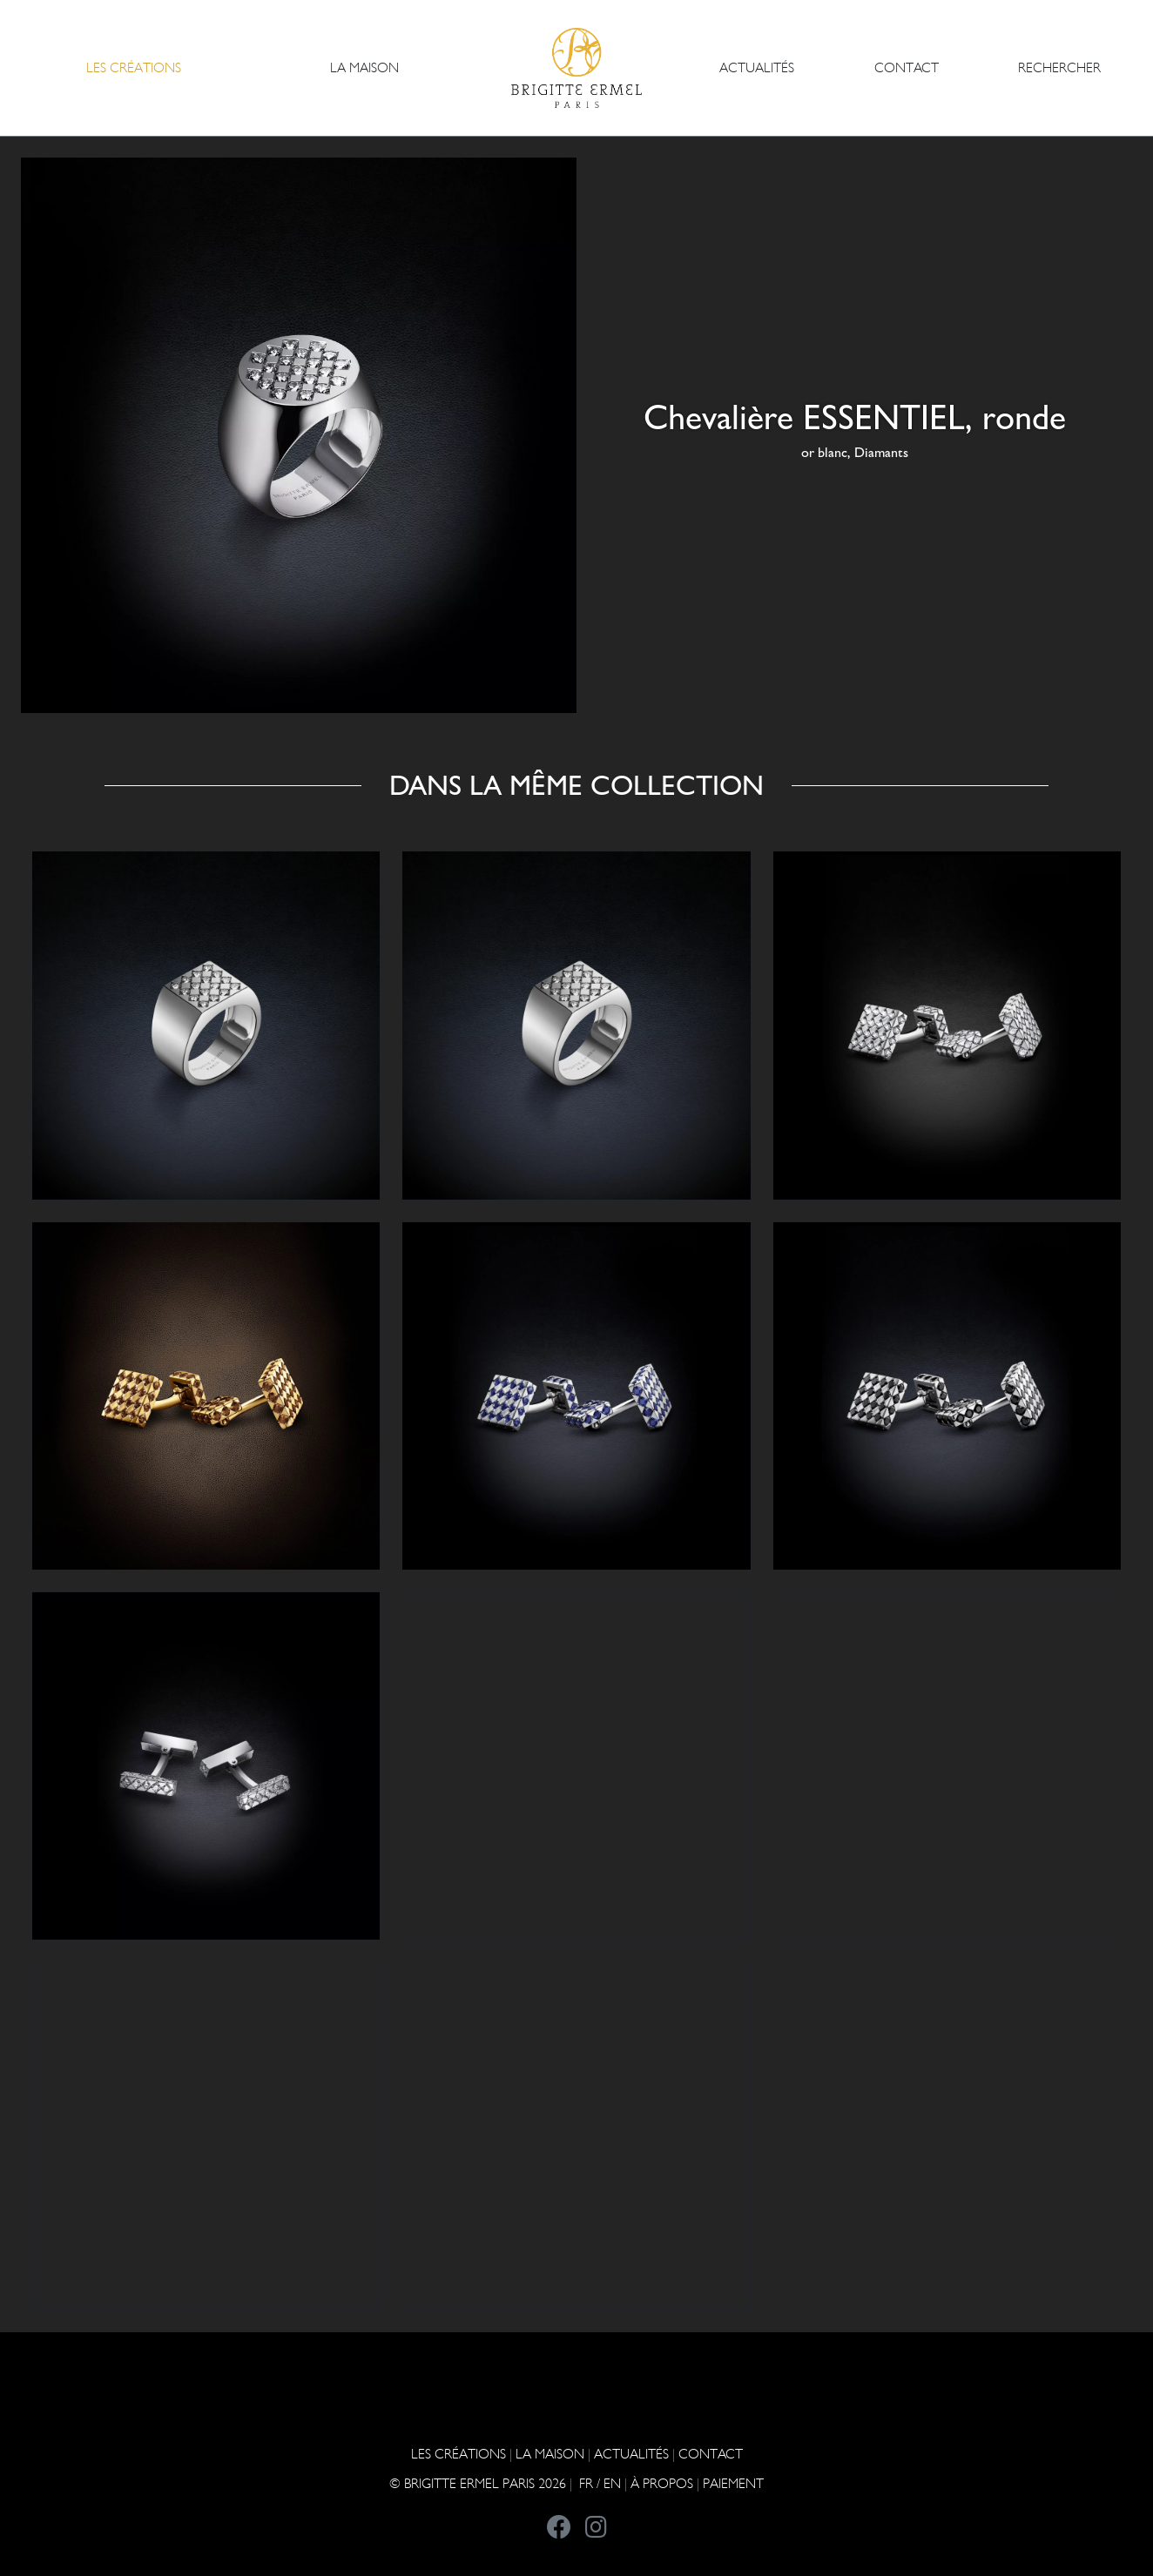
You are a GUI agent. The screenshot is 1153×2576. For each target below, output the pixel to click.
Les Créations (458, 2454)
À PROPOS (661, 2483)
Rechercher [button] (1059, 67)
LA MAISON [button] (364, 67)
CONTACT (906, 67)
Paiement (733, 2483)
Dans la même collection (576, 785)
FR (586, 2483)
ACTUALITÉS (756, 67)
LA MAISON (550, 2454)
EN (612, 2483)
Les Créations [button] (133, 67)
